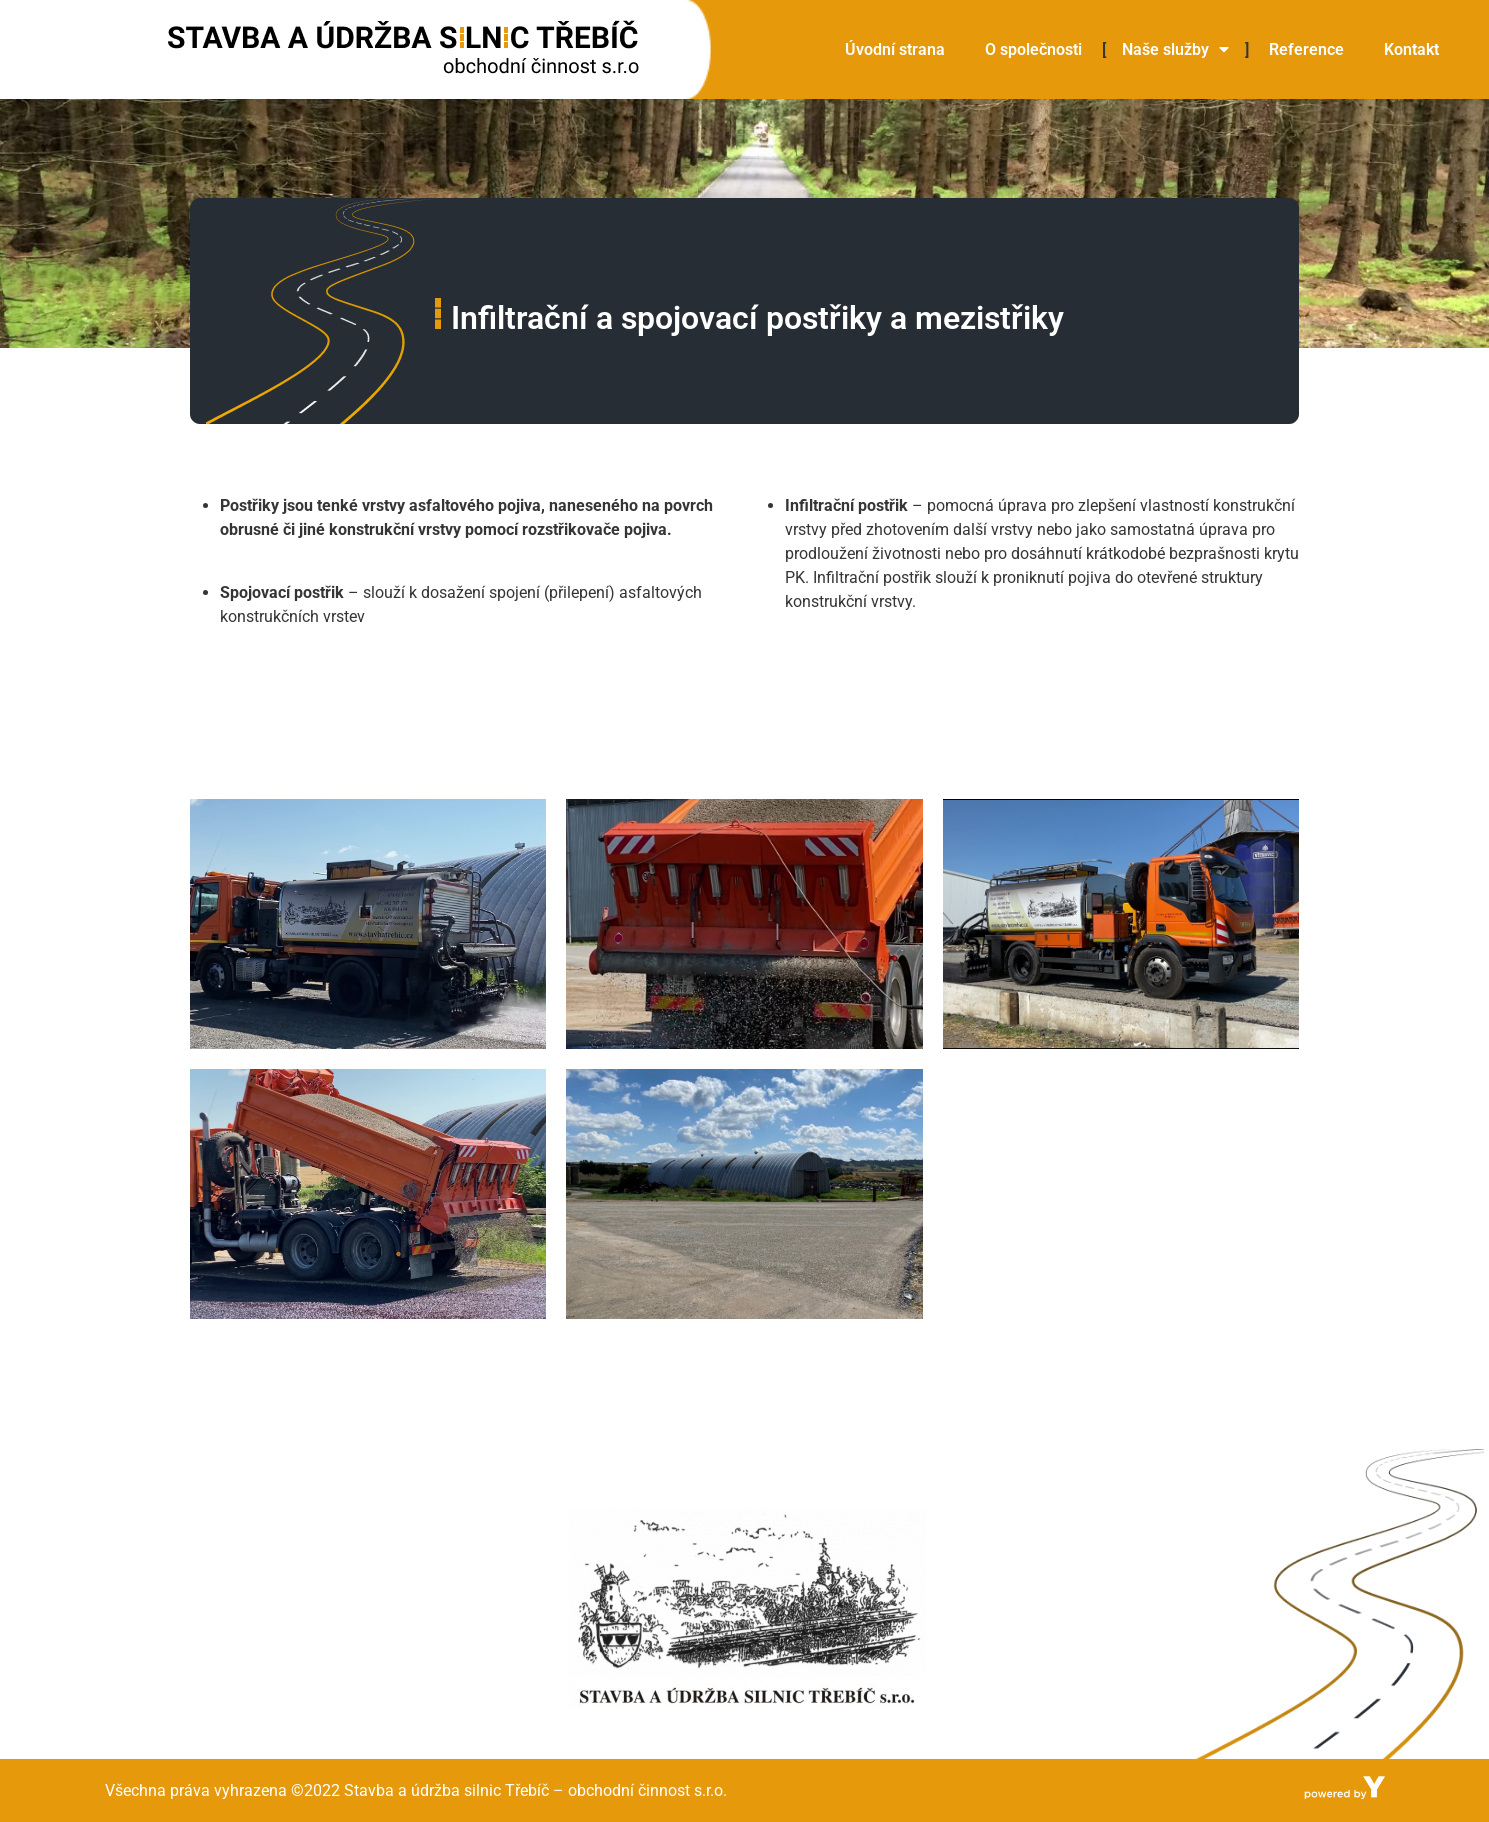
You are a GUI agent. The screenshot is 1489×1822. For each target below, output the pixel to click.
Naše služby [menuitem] (1175, 49)
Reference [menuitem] (1306, 49)
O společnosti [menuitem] (1033, 49)
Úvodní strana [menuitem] (895, 49)
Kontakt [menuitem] (1411, 49)
